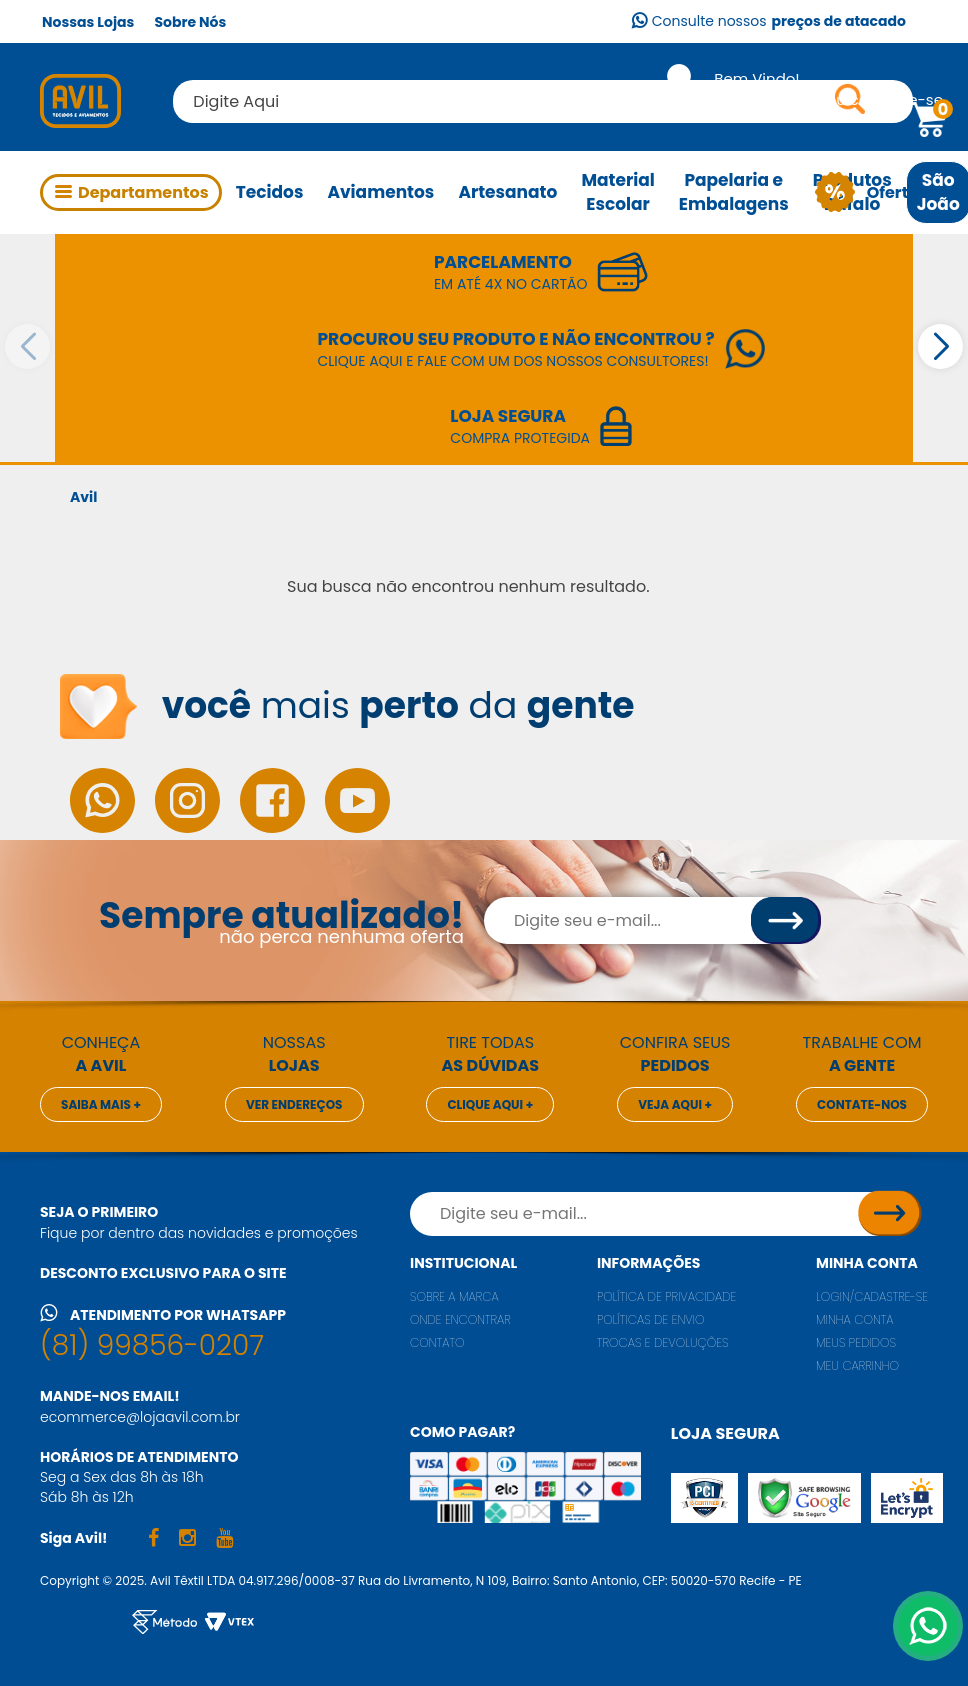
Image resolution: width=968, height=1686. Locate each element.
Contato (437, 1342)
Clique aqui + (490, 1104)
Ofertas (891, 192)
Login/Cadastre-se (872, 1296)
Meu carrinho (857, 1365)
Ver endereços (294, 1104)
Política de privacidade (666, 1296)
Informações (648, 1263)
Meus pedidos (856, 1342)
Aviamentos (380, 192)
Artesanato (507, 192)
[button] (940, 346)
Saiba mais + (101, 1104)
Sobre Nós (190, 22)
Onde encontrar (460, 1319)
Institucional (463, 1263)
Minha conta (867, 1263)
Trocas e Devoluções (662, 1342)
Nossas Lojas (88, 22)
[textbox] (543, 101)
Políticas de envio (651, 1319)
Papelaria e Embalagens (734, 192)
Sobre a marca (454, 1296)
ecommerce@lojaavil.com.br (140, 1417)
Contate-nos (862, 1104)
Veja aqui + (675, 1104)
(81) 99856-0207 (152, 1345)
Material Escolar (617, 192)
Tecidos (270, 192)
